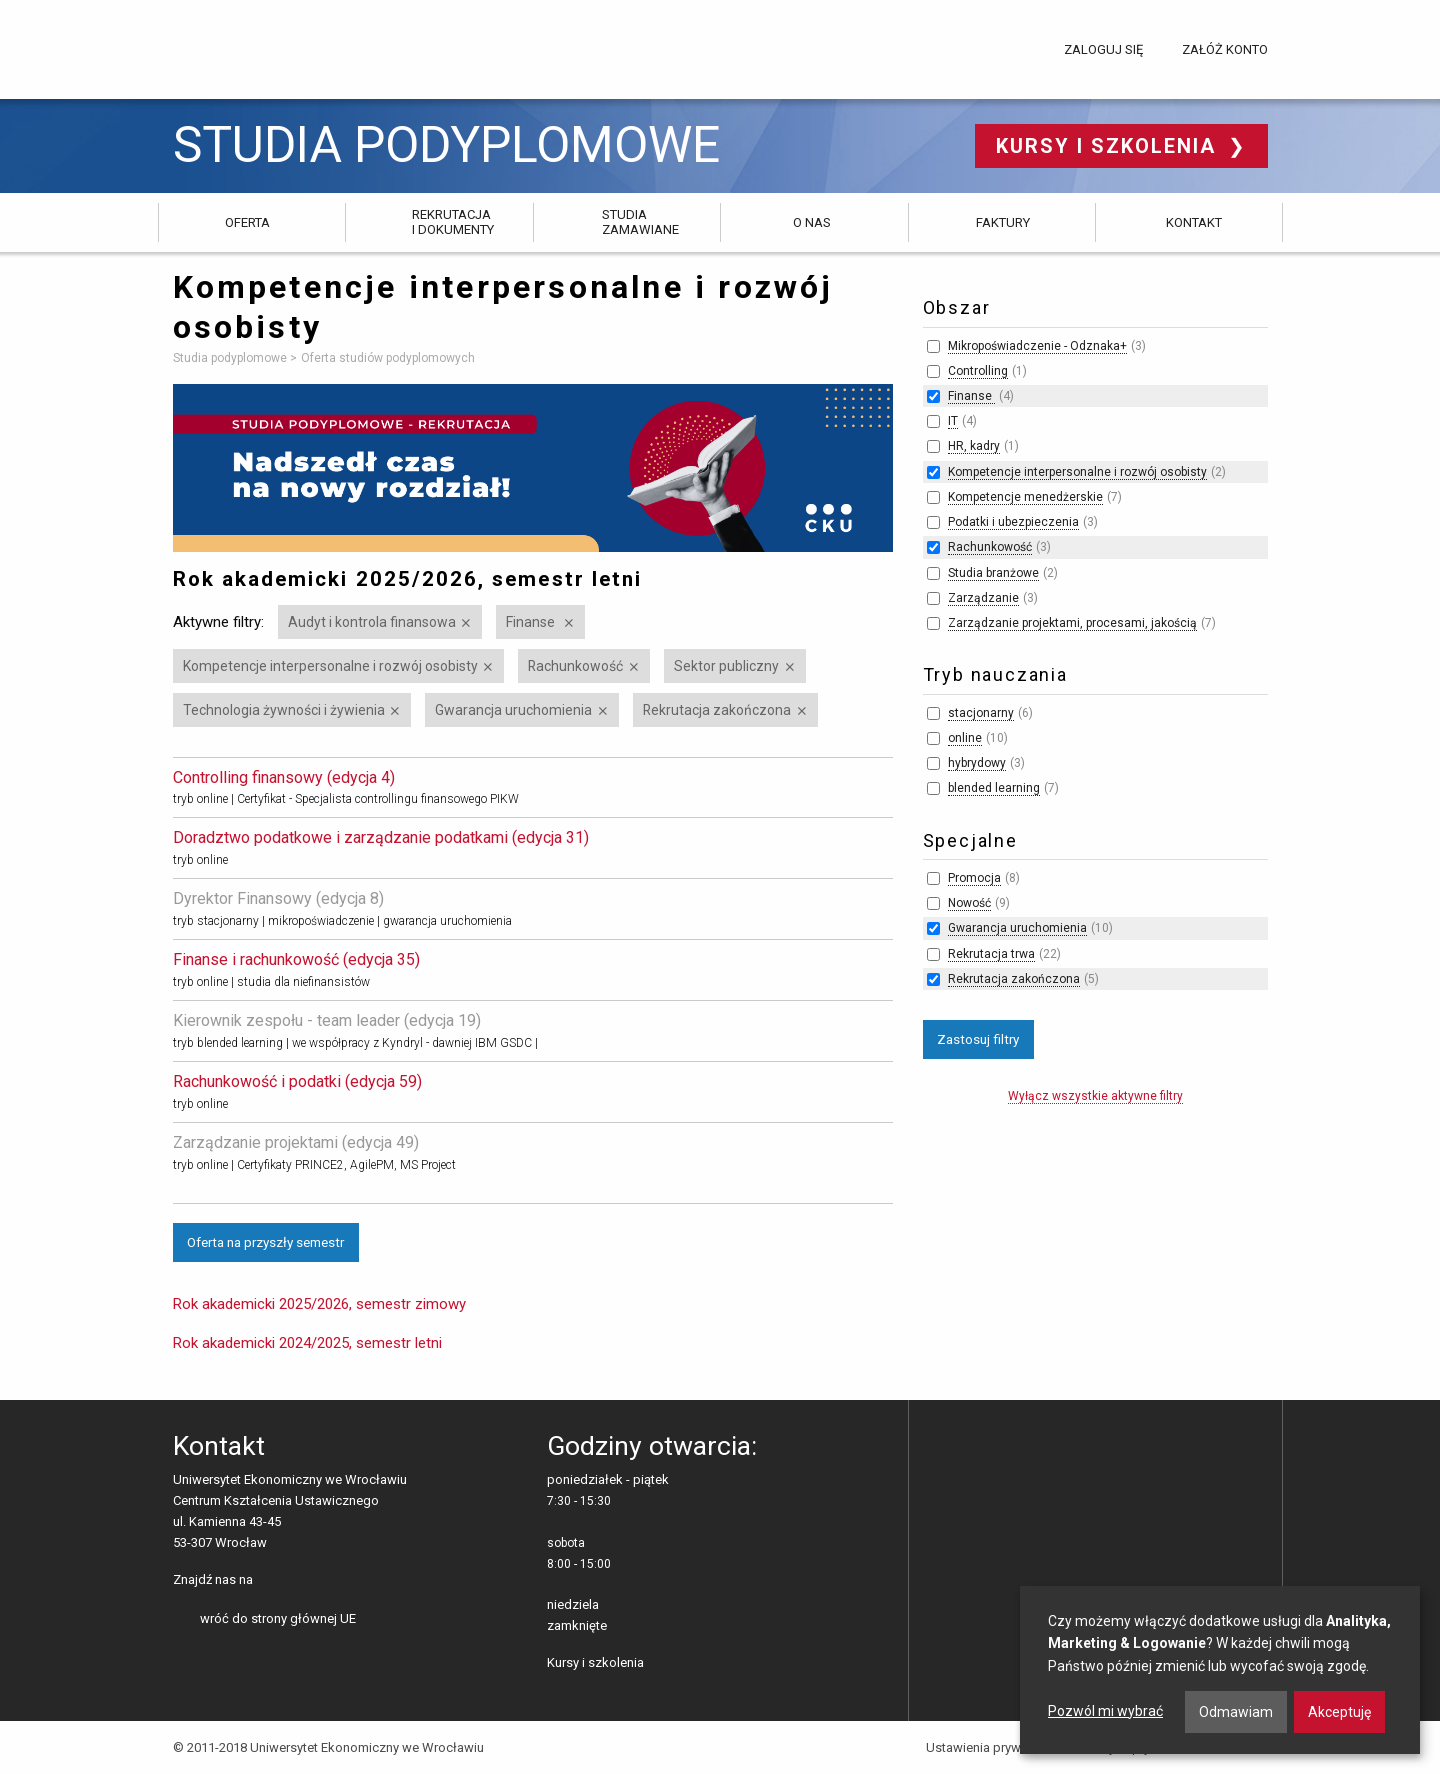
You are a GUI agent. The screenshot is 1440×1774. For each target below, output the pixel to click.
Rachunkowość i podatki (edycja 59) (297, 1081)
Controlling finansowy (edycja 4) (284, 777)
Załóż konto (1225, 49)
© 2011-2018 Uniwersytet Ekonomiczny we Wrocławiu (328, 1747)
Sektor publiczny (726, 666)
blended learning (994, 788)
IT (953, 421)
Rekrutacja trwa (991, 954)
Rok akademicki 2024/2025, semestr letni (307, 1343)
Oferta (247, 222)
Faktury (1003, 222)
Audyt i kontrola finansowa (372, 622)
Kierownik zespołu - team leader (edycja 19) (327, 1020)
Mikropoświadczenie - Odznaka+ (1037, 346)
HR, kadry (974, 446)
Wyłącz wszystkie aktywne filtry (1095, 1096)
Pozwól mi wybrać (1105, 1711)
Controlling (978, 371)
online (965, 738)
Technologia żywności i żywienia (284, 710)
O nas (812, 222)
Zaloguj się (1103, 49)
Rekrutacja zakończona (717, 710)
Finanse (532, 622)
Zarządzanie (983, 598)
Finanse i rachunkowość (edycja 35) (296, 959)
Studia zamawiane (640, 221)
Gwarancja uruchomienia (513, 710)
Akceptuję (1339, 1712)
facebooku (271, 1581)
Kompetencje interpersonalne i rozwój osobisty (330, 666)
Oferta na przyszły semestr (265, 1242)
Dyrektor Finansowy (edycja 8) (278, 898)
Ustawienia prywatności (995, 1747)
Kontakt (1194, 222)
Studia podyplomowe (446, 145)
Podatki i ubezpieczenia (1013, 522)
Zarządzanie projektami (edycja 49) (296, 1142)
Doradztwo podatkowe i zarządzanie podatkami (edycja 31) (381, 837)
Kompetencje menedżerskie (1025, 497)
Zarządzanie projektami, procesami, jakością (1072, 623)
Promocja (974, 878)
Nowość (969, 903)
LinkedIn (302, 1581)
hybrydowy (977, 763)
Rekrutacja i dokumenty (453, 221)
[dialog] (1220, 1670)
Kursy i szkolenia (1109, 146)
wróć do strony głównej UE (278, 1618)
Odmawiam (1236, 1712)
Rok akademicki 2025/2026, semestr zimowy (319, 1304)
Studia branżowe (993, 573)
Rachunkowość (575, 666)
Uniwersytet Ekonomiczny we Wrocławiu (272, 46)
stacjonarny (981, 713)
